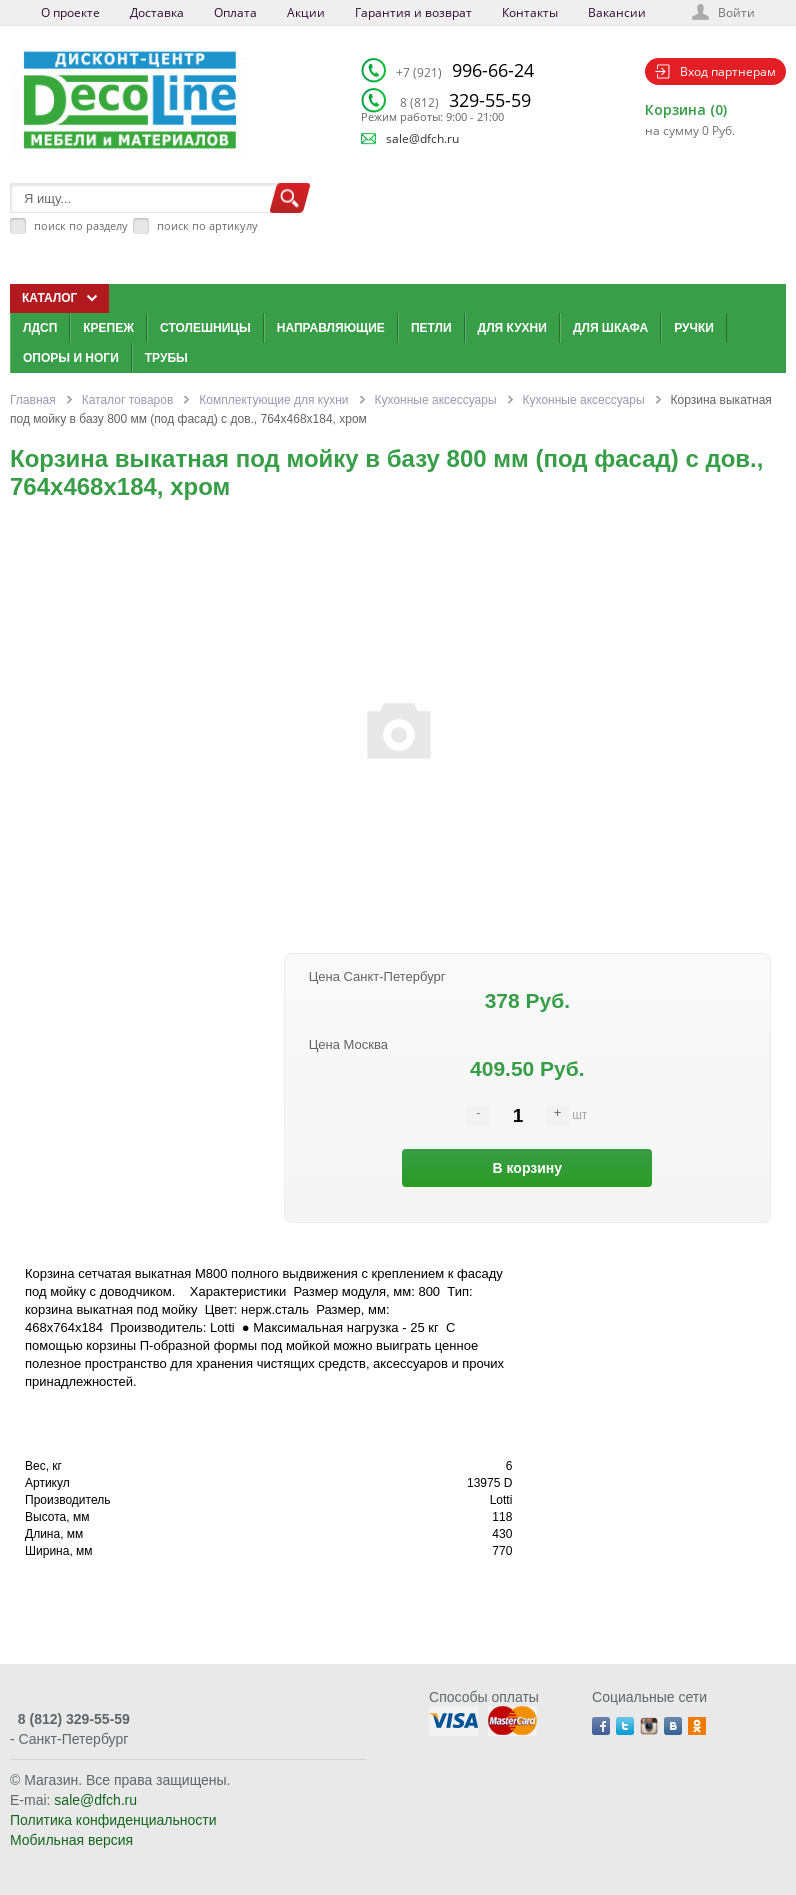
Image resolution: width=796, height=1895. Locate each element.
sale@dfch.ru (422, 138)
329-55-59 (465, 100)
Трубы (166, 358)
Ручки (694, 328)
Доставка (157, 12)
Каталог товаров (128, 400)
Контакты (530, 12)
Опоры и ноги (71, 358)
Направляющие (331, 328)
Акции (306, 12)
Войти (736, 12)
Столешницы (205, 328)
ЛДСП (40, 328)
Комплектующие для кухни (273, 400)
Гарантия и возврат (413, 12)
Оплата (235, 12)
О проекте (70, 12)
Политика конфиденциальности (113, 1820)
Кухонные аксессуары (436, 400)
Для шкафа (610, 328)
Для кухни (512, 328)
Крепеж (108, 328)
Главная (33, 400)
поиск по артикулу (207, 225)
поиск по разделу (81, 225)
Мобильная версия (71, 1840)
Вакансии (617, 12)
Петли (431, 328)
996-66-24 (465, 70)
